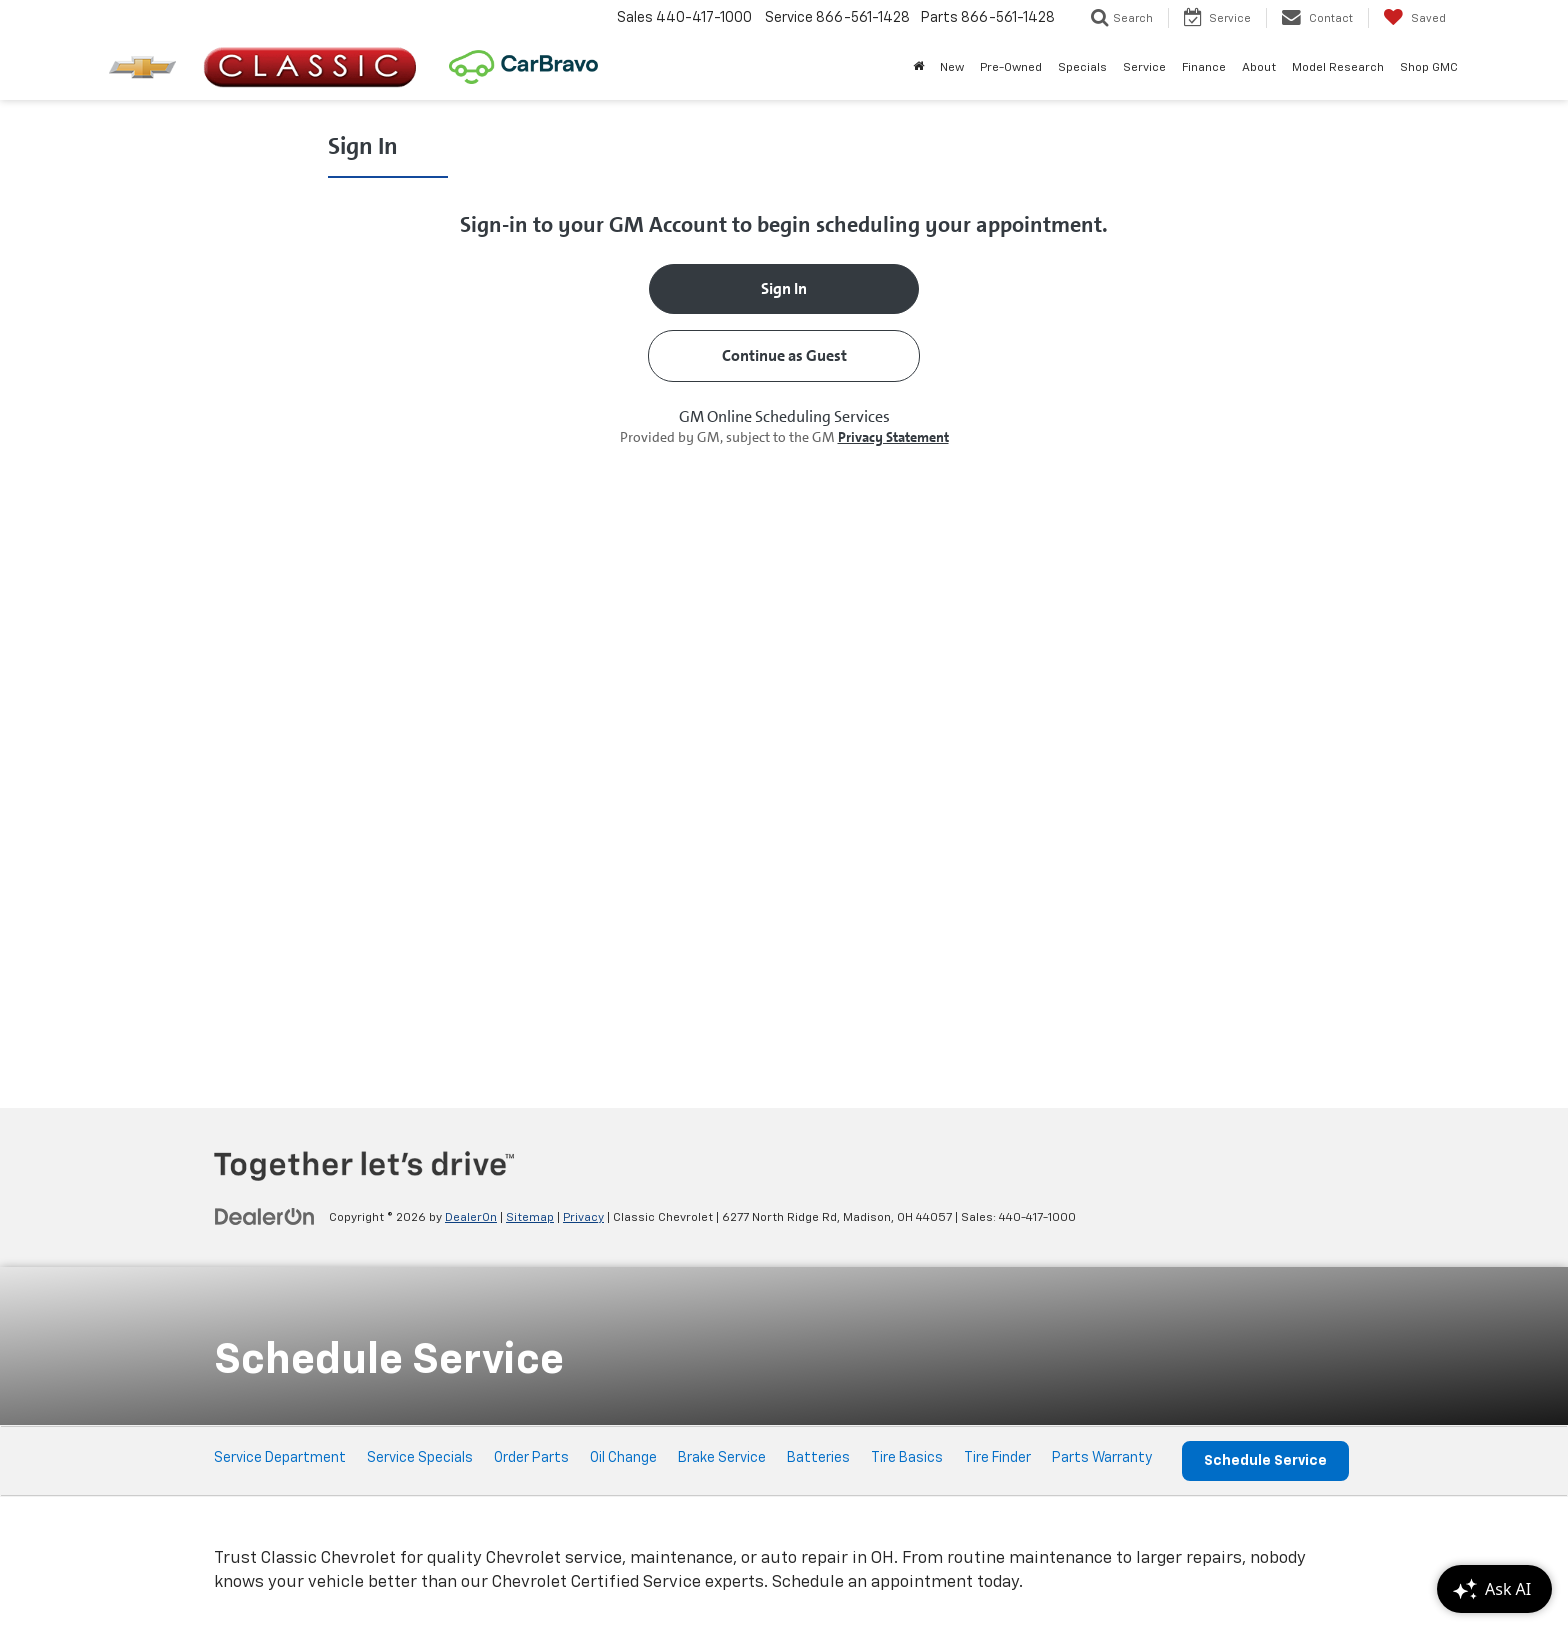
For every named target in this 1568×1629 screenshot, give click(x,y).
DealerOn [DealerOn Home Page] (471, 1218)
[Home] (918, 68)
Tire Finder (997, 1458)
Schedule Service (1265, 1461)
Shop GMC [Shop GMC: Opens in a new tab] (1429, 68)
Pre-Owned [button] (1011, 68)
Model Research (1338, 68)
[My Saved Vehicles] (1414, 18)
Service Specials (420, 1458)
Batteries (818, 1458)
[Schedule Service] (784, 602)
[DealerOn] (265, 1217)
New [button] (952, 68)
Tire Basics (907, 1458)
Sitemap (530, 1218)
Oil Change (623, 1458)
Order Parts (531, 1458)
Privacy (583, 1218)
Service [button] (1144, 68)
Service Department (280, 1458)
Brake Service (722, 1458)
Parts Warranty (1102, 1458)
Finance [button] (1204, 68)
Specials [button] (1082, 68)
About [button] (1259, 68)
